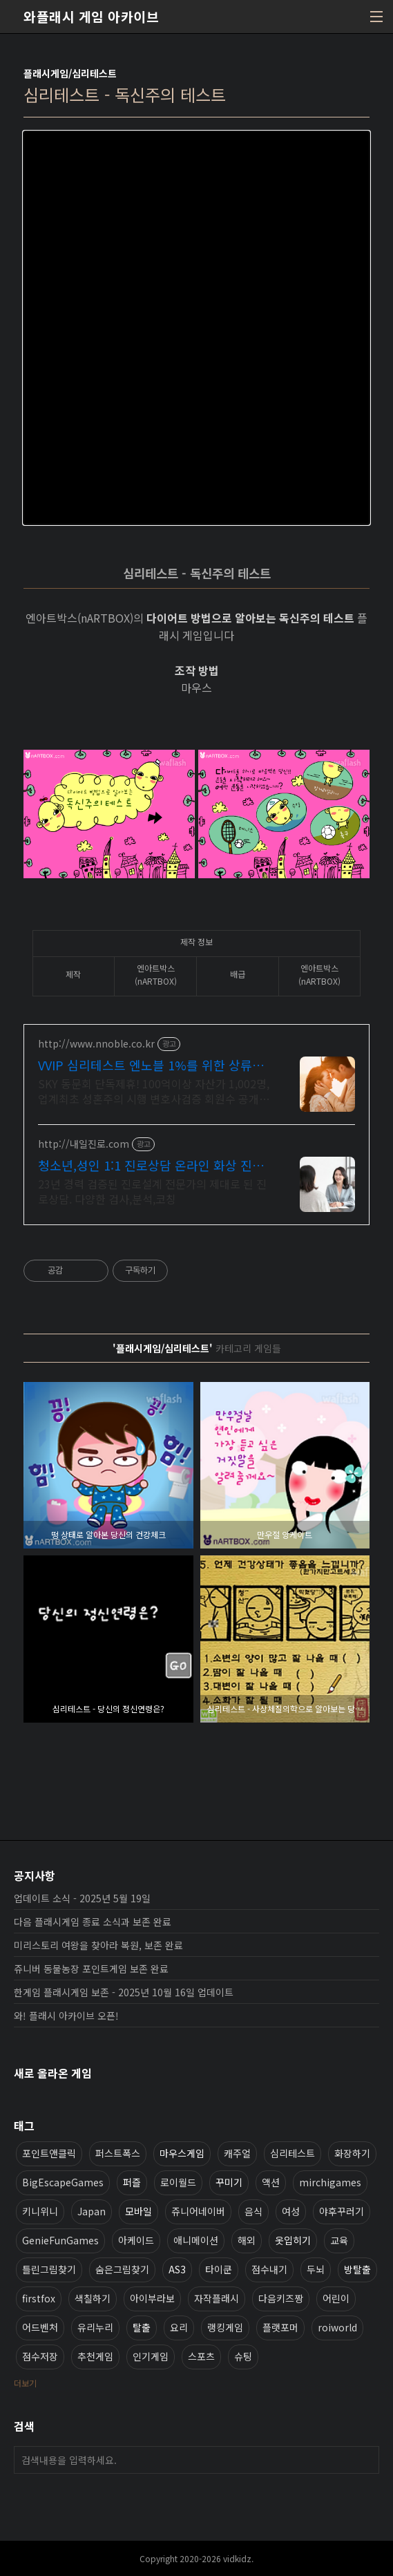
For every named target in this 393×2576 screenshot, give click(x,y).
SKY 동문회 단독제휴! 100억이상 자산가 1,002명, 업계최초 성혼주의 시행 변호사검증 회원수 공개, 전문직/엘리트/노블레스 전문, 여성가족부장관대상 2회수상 (155, 1090)
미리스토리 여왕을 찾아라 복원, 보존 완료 (98, 1945)
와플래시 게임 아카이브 (91, 16)
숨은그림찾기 (122, 2269)
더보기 (25, 2383)
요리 (179, 2327)
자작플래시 (216, 2298)
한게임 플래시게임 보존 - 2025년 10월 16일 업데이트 (123, 1992)
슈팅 (243, 2356)
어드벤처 (40, 2327)
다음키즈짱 (280, 2298)
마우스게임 (182, 2153)
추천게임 (95, 2356)
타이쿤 (218, 2269)
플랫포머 (280, 2327)
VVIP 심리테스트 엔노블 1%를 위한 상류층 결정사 (151, 1065)
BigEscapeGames (63, 2182)
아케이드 (136, 2240)
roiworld (337, 2327)
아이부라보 (152, 2298)
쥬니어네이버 (198, 2211)
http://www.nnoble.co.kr (96, 1044)
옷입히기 (293, 2240)
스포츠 (201, 2356)
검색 (365, 2460)
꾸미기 (228, 2182)
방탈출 (357, 2269)
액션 (271, 2182)
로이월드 (178, 2182)
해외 (247, 2240)
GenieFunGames (60, 2240)
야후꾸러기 (341, 2211)
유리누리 (95, 2327)
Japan (91, 2211)
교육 (339, 2240)
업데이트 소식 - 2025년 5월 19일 (82, 1898)
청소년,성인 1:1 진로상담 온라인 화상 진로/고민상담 (153, 1165)
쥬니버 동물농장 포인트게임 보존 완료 (91, 1969)
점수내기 (269, 2269)
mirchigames (330, 2182)
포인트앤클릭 (49, 2153)
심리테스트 (292, 2153)
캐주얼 (237, 2153)
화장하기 (352, 2153)
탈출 (142, 2327)
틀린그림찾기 (49, 2269)
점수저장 (40, 2356)
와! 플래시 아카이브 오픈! (66, 2016)
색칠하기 (93, 2298)
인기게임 (151, 2356)
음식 (253, 2211)
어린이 (336, 2298)
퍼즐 (132, 2182)
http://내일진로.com (83, 1144)
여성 (291, 2211)
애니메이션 (195, 2240)
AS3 (177, 2269)
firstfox (38, 2298)
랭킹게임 (225, 2327)
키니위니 (40, 2211)
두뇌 (316, 2269)
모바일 (138, 2211)
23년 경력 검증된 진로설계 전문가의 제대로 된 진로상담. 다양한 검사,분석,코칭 (152, 1190)
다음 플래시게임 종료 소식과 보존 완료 (92, 1922)
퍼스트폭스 (117, 2153)
